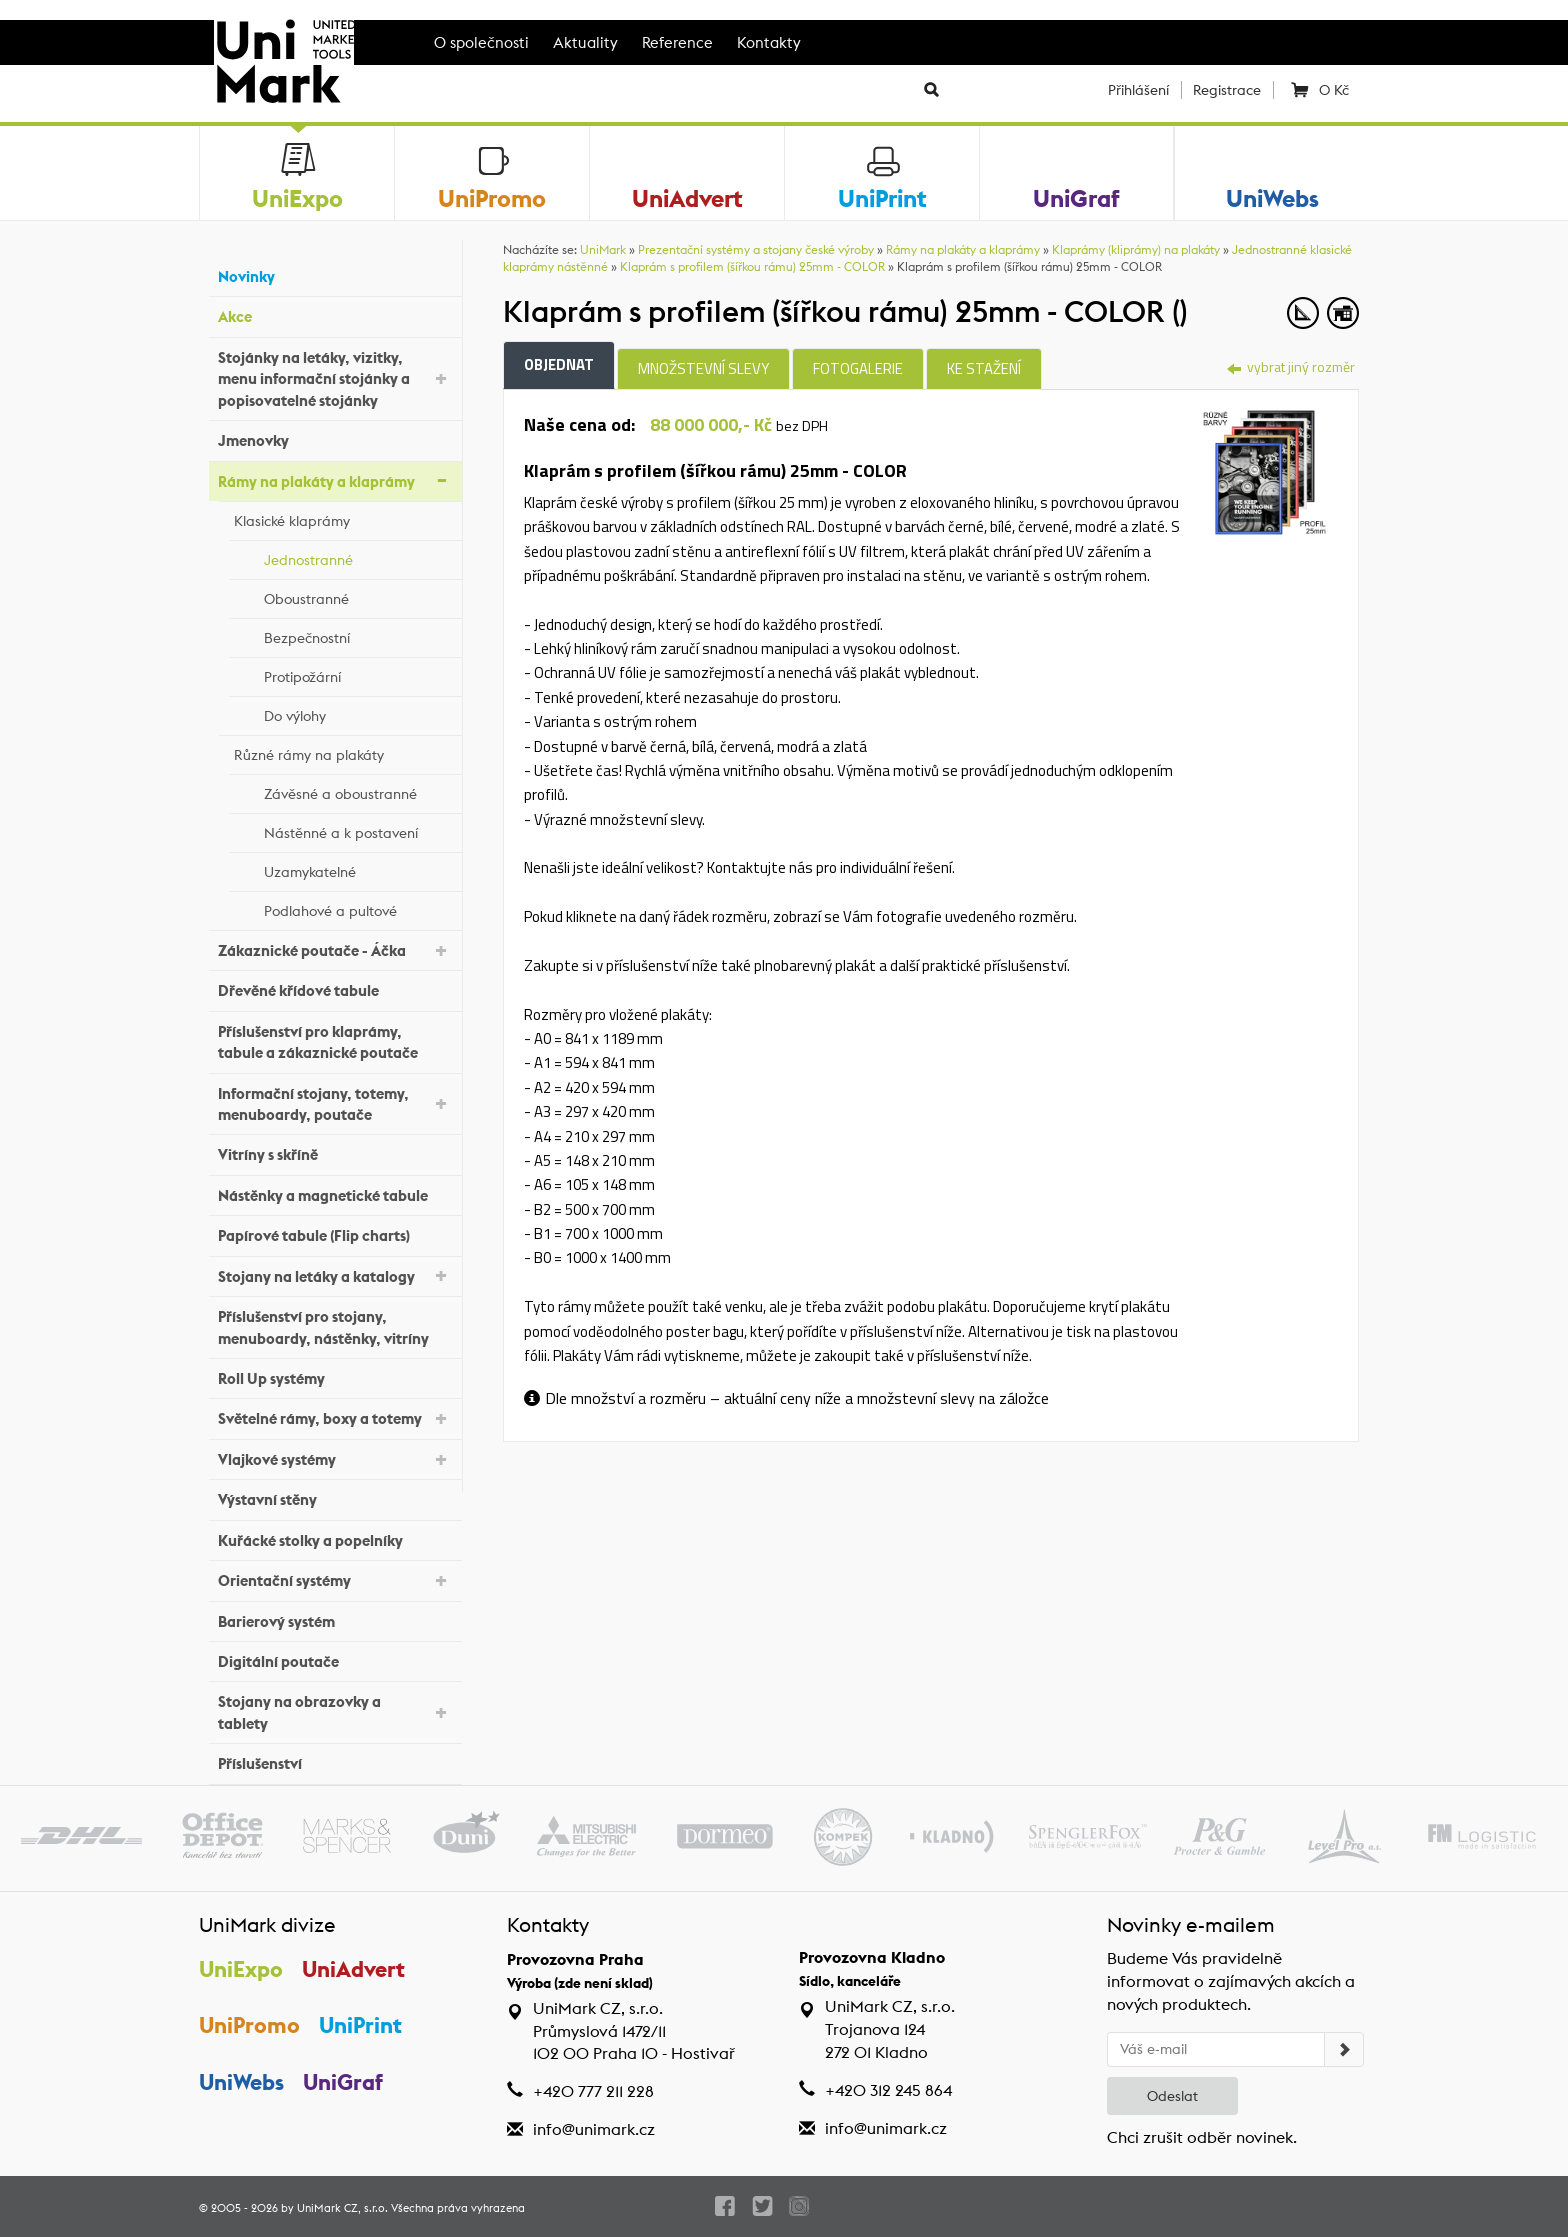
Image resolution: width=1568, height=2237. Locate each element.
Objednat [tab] (559, 364)
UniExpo (241, 1969)
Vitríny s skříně (335, 1152)
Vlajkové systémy (335, 1458)
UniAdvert (353, 1969)
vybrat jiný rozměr (1291, 366)
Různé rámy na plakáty (343, 752)
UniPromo (249, 2025)
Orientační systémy (335, 1579)
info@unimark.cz (594, 2129)
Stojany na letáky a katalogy (335, 1274)
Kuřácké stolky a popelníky (335, 1537)
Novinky (335, 274)
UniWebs (241, 2082)
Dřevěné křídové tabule (335, 988)
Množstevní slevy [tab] (703, 368)
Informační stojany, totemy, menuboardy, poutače (335, 1104)
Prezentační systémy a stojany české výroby (756, 249)
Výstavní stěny (335, 1497)
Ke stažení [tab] (984, 368)
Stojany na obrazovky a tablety (335, 1712)
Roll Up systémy (335, 1376)
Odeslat (1172, 2096)
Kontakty (769, 42)
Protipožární (358, 674)
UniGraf (343, 2082)
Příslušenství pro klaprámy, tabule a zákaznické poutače (335, 1042)
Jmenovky (335, 438)
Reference (677, 42)
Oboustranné (358, 596)
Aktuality (585, 42)
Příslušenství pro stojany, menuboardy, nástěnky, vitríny (335, 1327)
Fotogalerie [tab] (858, 368)
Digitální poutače (335, 1659)
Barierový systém (335, 1618)
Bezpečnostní (358, 635)
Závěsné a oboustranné (358, 791)
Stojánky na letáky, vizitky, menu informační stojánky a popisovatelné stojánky (335, 379)
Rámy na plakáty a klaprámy (335, 479)
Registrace (1227, 90)
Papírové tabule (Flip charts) (335, 1233)
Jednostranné (358, 557)
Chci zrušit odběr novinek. (1202, 2137)
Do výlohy (358, 713)
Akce (335, 314)
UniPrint (360, 2025)
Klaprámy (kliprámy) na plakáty (1136, 249)
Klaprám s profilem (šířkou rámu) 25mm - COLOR (752, 266)
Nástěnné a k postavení (358, 830)
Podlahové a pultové (358, 908)
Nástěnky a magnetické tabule (335, 1193)
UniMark (603, 249)
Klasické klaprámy (343, 518)
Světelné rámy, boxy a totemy (335, 1417)
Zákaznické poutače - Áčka (335, 949)
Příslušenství (335, 1761)
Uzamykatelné (358, 869)
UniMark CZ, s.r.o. (342, 2208)
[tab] (1264, 470)
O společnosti (481, 42)
